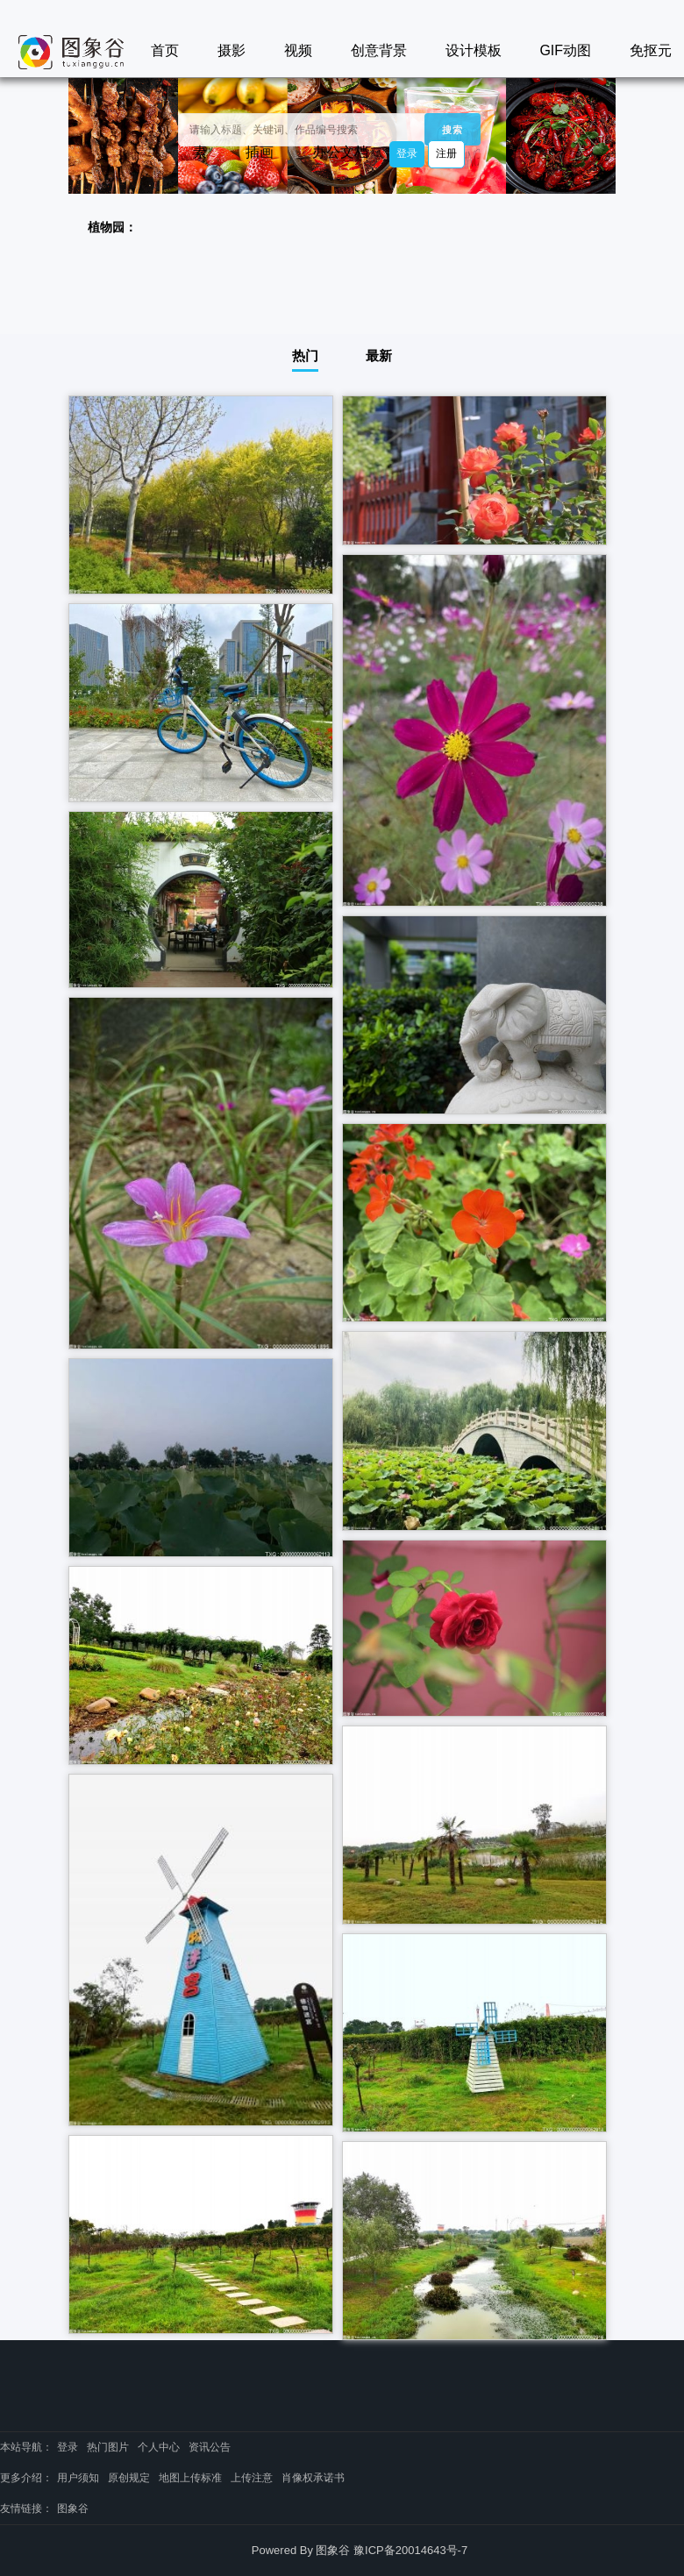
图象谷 (73, 2508)
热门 (305, 355)
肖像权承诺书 (313, 2478)
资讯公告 (210, 2447)
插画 (260, 152)
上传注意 (252, 2478)
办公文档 (340, 152)
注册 (446, 153)
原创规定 (129, 2478)
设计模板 (473, 50)
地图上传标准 (190, 2478)
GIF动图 (565, 50)
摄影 (231, 50)
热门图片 (108, 2447)
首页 (165, 50)
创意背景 (379, 50)
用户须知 (78, 2478)
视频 (298, 50)
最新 (379, 355)
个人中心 (159, 2447)
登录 (406, 153)
